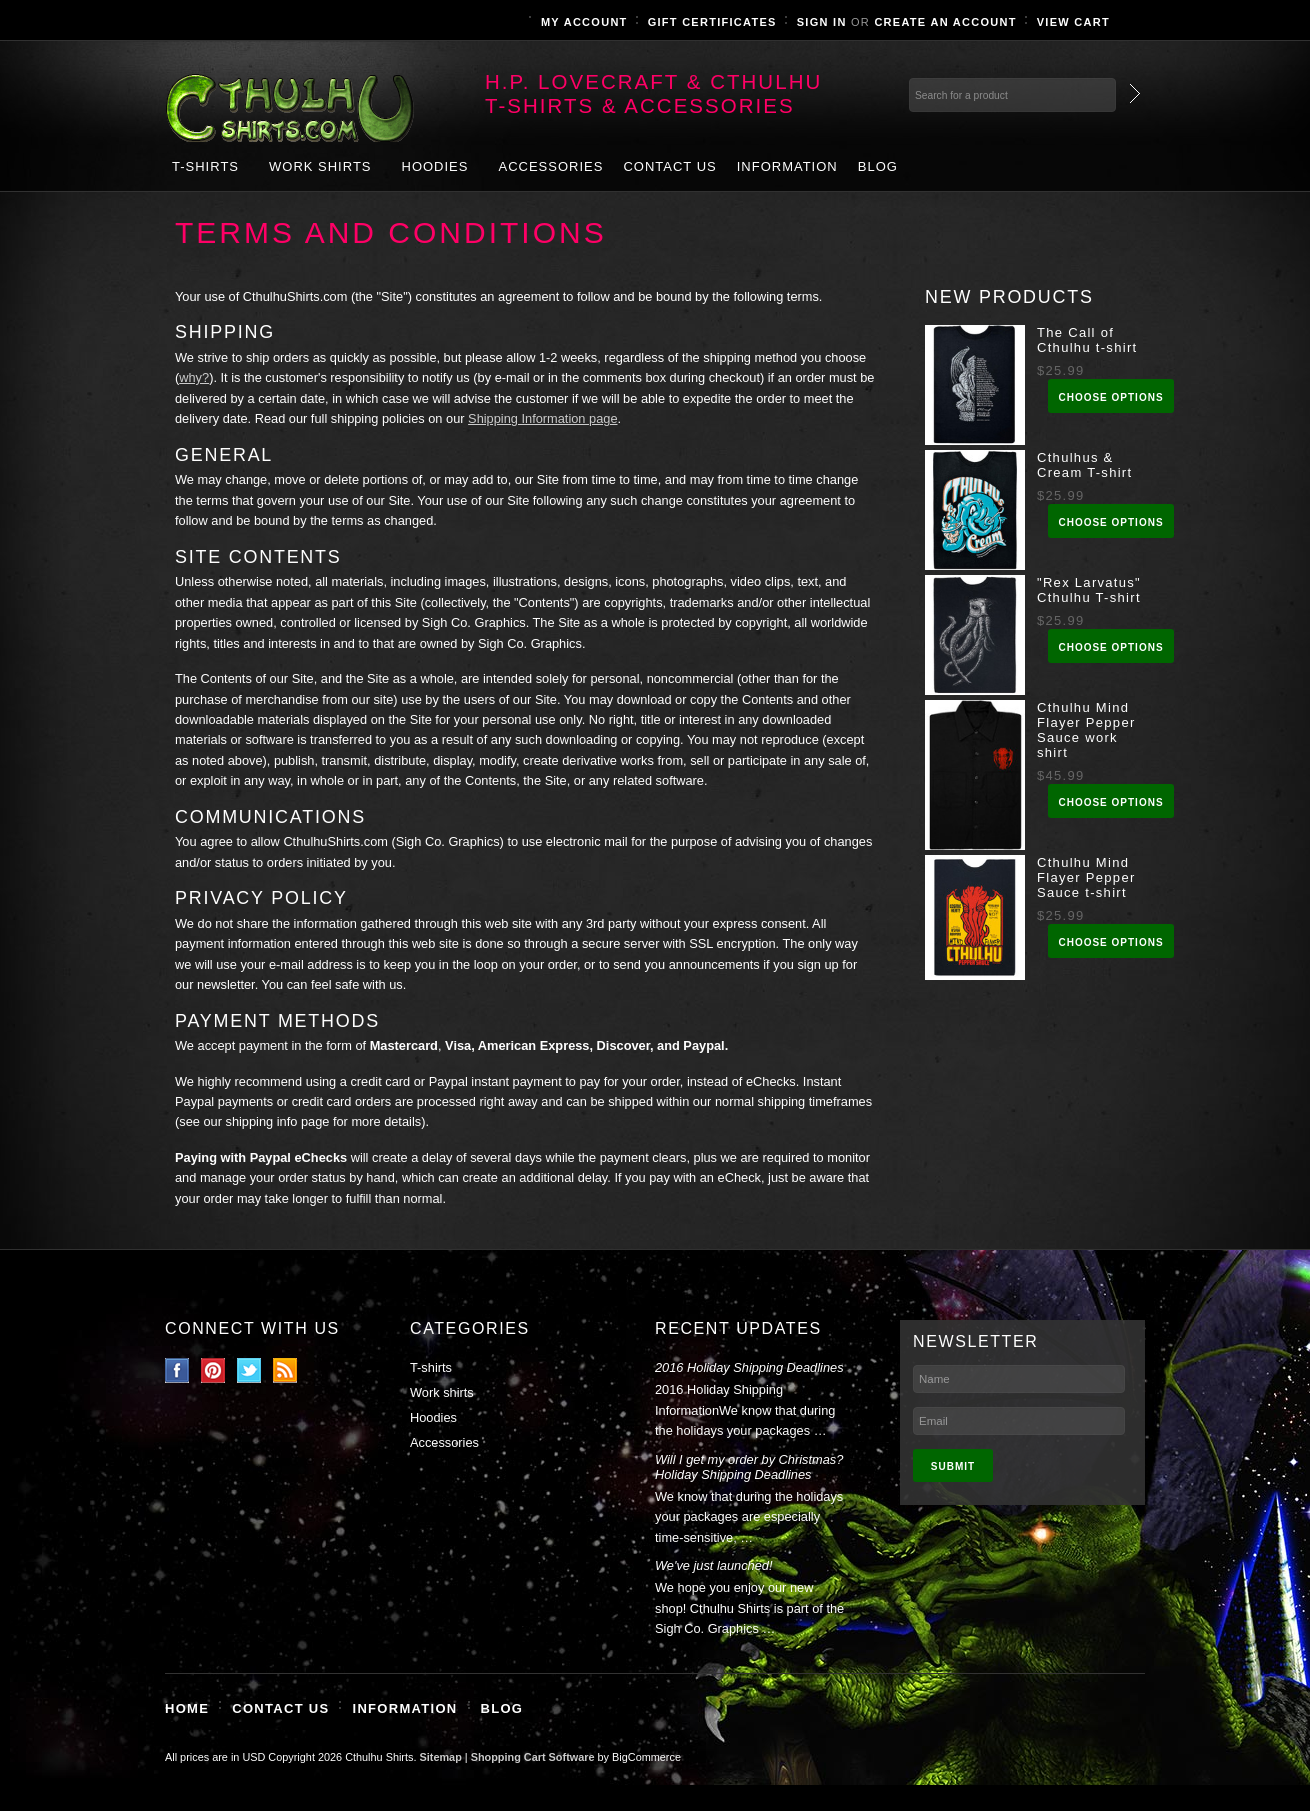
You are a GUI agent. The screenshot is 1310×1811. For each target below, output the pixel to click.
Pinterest (213, 1370)
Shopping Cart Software (533, 1757)
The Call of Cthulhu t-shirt (1087, 340)
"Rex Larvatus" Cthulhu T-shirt (1089, 590)
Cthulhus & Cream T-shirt (1084, 465)
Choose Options (1110, 397)
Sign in (822, 22)
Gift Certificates (712, 22)
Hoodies (435, 166)
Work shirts (320, 166)
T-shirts (205, 166)
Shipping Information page (542, 418)
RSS (285, 1370)
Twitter (249, 1370)
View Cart (1073, 22)
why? (194, 377)
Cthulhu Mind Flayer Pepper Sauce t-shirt (1086, 877)
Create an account (945, 22)
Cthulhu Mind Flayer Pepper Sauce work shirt (1086, 730)
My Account (584, 22)
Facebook (177, 1370)
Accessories (550, 166)
